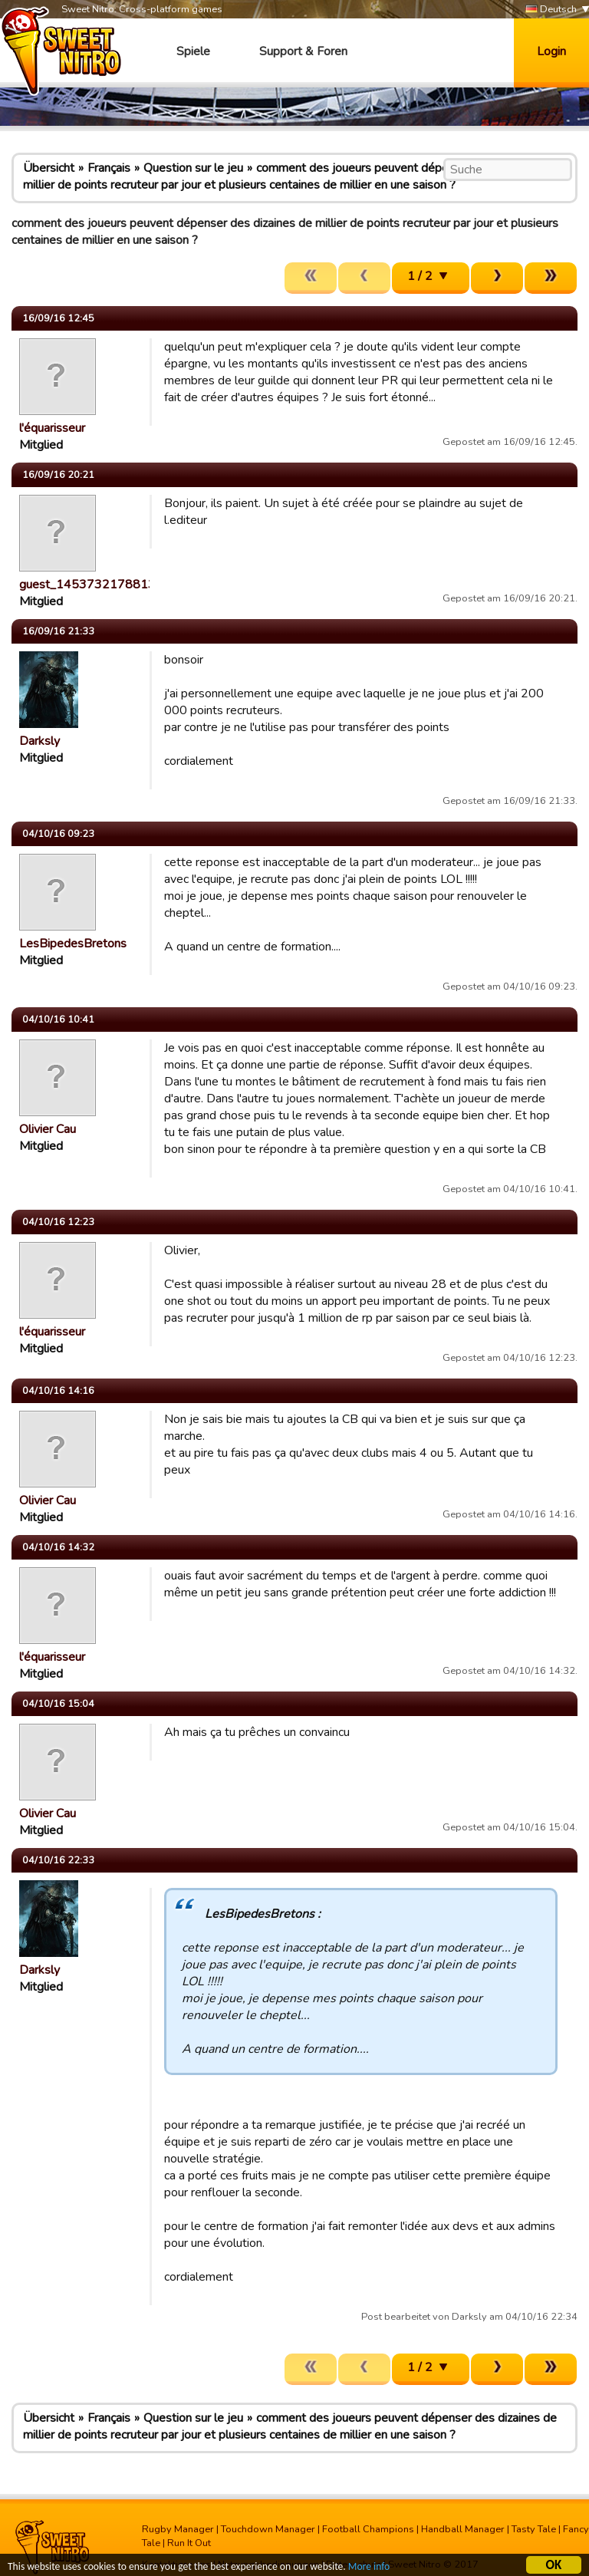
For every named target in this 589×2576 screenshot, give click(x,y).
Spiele (193, 51)
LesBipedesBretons (73, 943)
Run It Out (189, 2543)
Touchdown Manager (268, 2529)
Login (551, 51)
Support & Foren (303, 51)
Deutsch (551, 9)
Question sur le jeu (193, 168)
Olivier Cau (47, 1129)
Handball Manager (463, 2529)
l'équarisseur (52, 428)
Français (108, 168)
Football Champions (368, 2529)
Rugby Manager (178, 2529)
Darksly (39, 741)
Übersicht (48, 168)
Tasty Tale (534, 2529)
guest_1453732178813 (87, 584)
